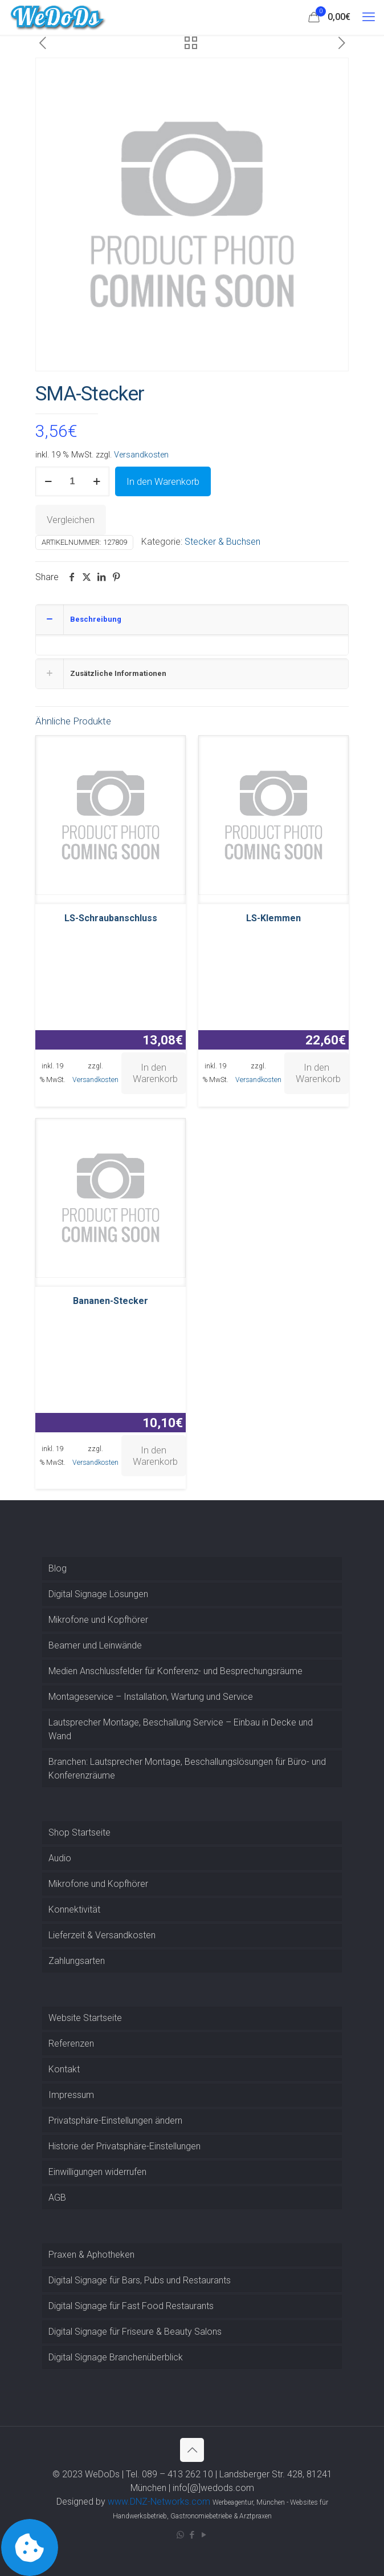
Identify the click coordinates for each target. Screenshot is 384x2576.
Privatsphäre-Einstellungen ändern (115, 2120)
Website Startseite (85, 2017)
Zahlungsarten (76, 1960)
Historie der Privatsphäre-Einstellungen (124, 2146)
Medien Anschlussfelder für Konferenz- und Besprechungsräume (175, 1671)
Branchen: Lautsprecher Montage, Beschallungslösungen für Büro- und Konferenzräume (187, 1768)
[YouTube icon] (204, 2535)
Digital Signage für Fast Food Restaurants (131, 2305)
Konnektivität (74, 1909)
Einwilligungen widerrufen (97, 2171)
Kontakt (64, 2069)
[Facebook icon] (192, 2535)
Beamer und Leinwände (95, 1645)
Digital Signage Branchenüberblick (115, 2357)
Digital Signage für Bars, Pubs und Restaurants (139, 2280)
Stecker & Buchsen (222, 541)
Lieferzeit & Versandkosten (102, 1935)
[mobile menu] (368, 17)
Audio (59, 1858)
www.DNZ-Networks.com (159, 2501)
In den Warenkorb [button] (155, 1073)
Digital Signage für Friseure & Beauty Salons (135, 2331)
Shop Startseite (79, 1832)
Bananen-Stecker (110, 1300)
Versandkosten (141, 455)
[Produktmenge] (72, 481)
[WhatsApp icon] (180, 2535)
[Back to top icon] (192, 2450)
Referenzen (71, 2043)
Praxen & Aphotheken (91, 2254)
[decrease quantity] (48, 481)
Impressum (71, 2094)
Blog (57, 1568)
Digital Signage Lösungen (98, 1594)
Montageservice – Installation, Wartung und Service (150, 1696)
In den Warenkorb (162, 481)
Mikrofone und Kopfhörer (98, 1619)
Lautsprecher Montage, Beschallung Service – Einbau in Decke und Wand (180, 1729)
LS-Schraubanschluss (110, 918)
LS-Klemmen (273, 918)
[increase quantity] (97, 481)
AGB (57, 2197)
